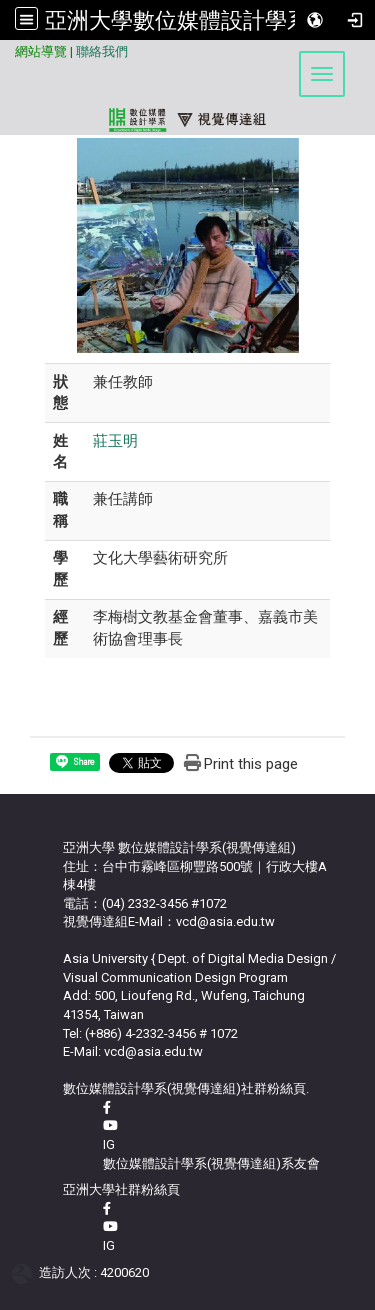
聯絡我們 (102, 51)
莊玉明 (115, 441)
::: (7, 48)
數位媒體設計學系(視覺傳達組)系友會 (211, 1163)
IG (109, 1144)
